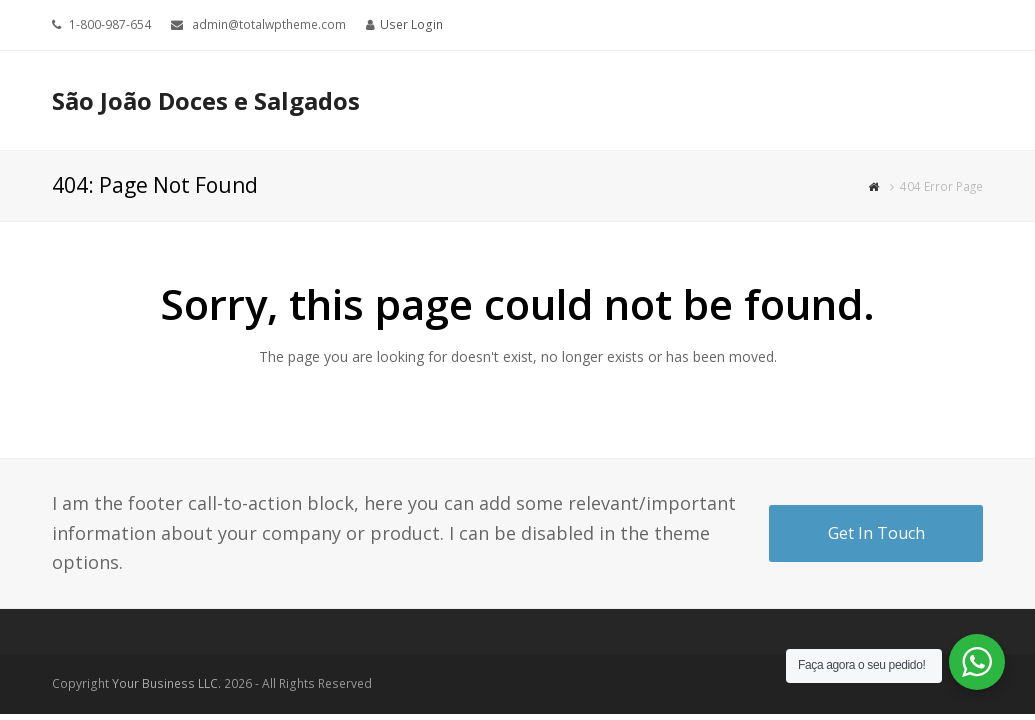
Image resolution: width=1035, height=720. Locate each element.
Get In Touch (876, 533)
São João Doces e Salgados (206, 100)
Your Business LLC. (166, 683)
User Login (411, 24)
